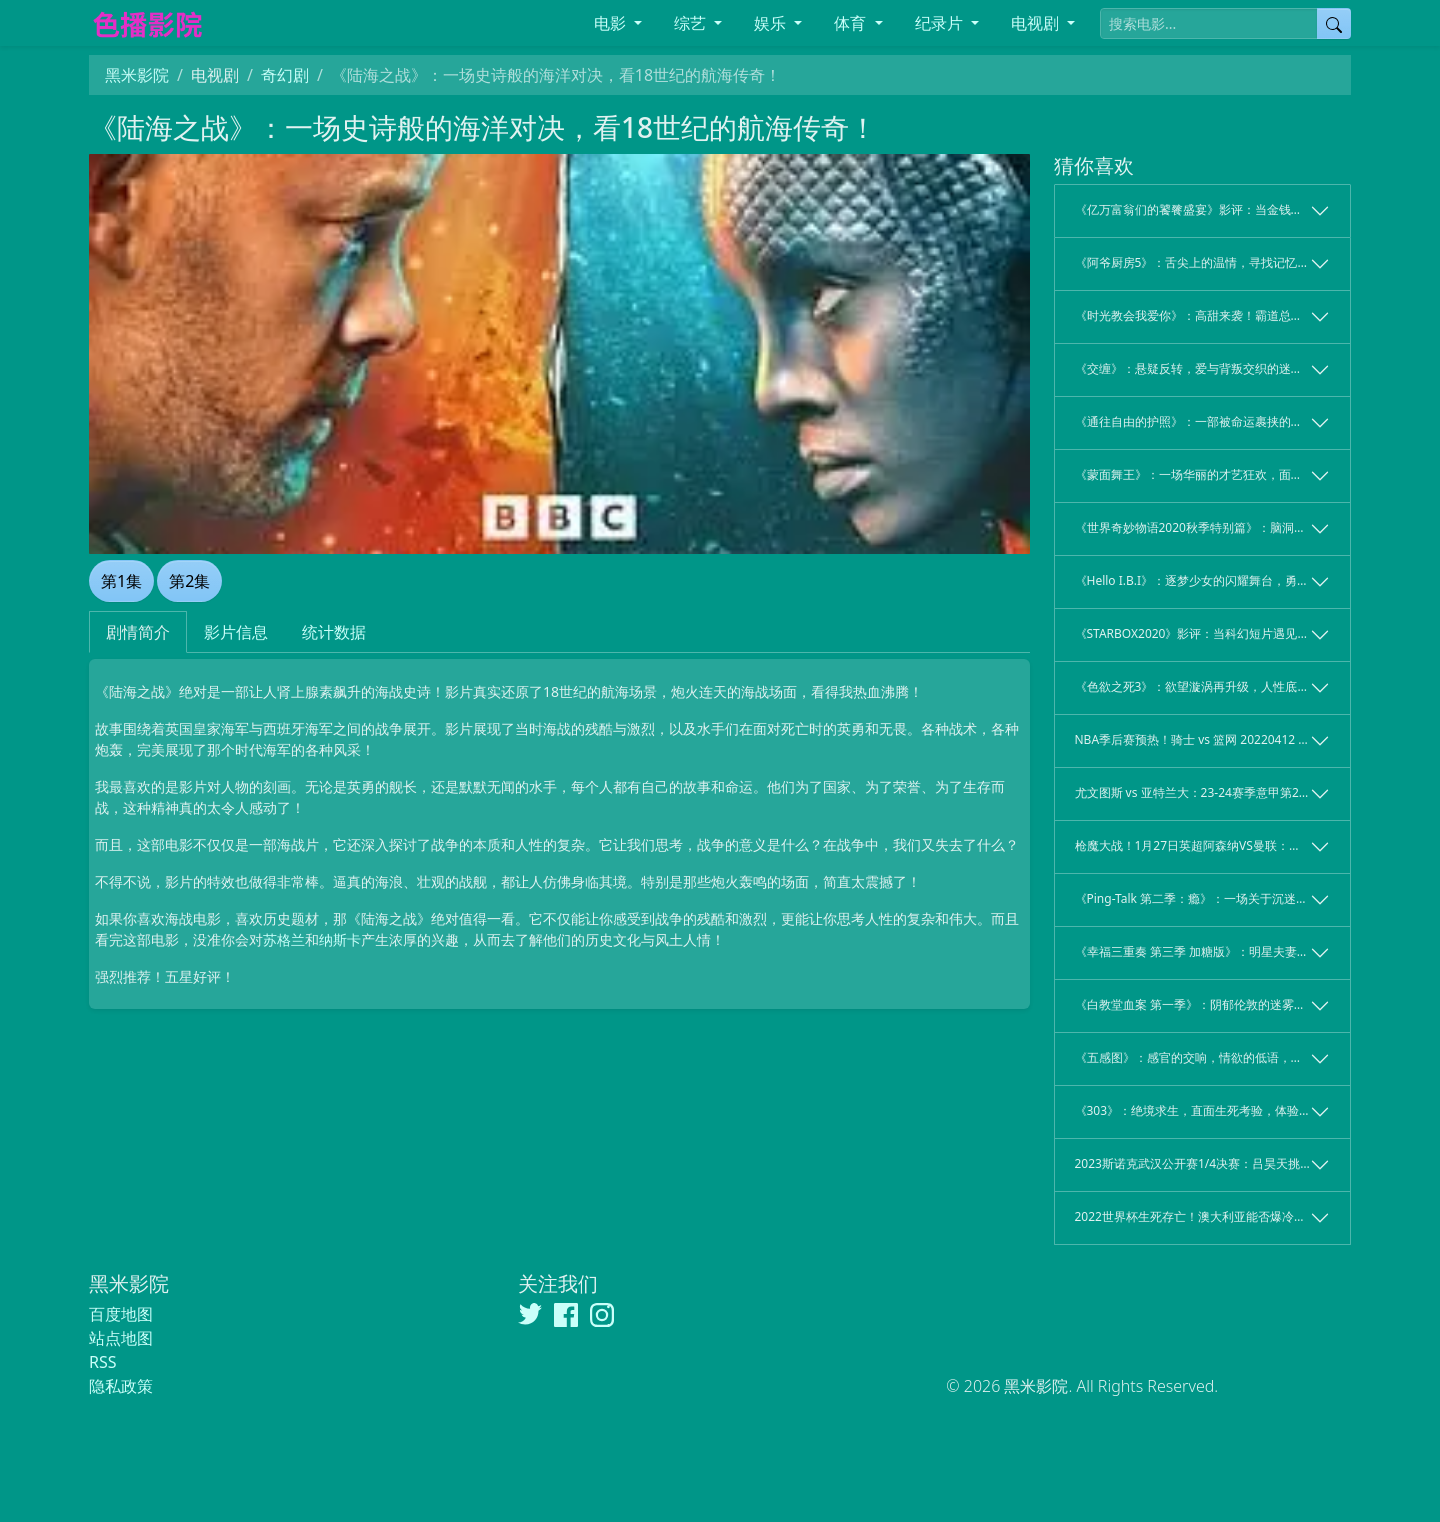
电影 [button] (612, 23)
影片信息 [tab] (236, 632)
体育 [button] (852, 23)
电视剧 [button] (1037, 23)
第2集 (189, 581)
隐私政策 (121, 1386)
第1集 (121, 581)
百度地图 (121, 1314)
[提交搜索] (1334, 23)
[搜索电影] (1209, 23)
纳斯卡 (340, 939)
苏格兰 (284, 939)
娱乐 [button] (772, 23)
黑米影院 (137, 75)
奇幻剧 (285, 75)
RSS (103, 1362)
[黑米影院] (238, 23)
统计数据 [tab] (334, 632)
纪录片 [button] (941, 23)
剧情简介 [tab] (138, 632)
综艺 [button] (692, 23)
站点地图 (121, 1338)
